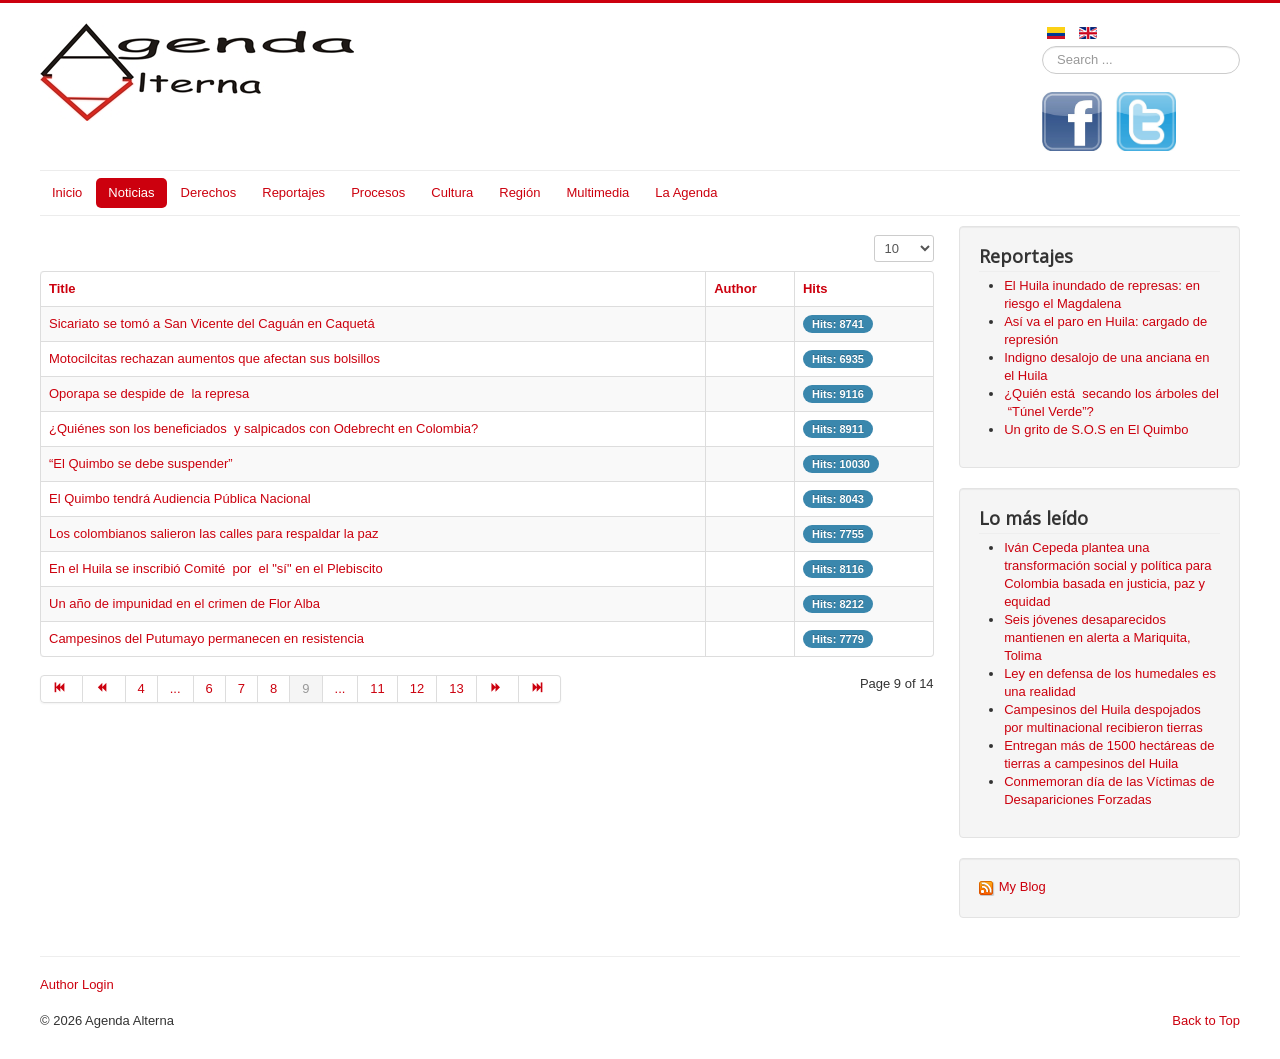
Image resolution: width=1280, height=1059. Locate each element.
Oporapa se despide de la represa (149, 393)
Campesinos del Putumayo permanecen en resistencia (208, 638)
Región (519, 192)
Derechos (209, 192)
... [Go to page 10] (340, 688)
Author (735, 288)
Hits (815, 288)
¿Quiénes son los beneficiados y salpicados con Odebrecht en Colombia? (263, 428)
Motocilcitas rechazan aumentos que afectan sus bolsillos (214, 358)
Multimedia (597, 192)
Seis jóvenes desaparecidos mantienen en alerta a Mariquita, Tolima (1097, 637)
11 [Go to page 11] (377, 688)
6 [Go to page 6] (209, 688)
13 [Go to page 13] (456, 688)
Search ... (1042, 46)
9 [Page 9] (305, 688)
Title (62, 288)
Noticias (131, 192)
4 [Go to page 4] (141, 688)
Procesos (378, 192)
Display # (874, 235)
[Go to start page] (61, 689)
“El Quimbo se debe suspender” (141, 463)
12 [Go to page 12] (417, 688)
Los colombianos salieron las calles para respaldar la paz (214, 533)
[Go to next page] (498, 689)
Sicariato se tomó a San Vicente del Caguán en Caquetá (212, 323)
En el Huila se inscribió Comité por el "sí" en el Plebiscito (216, 568)
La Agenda (686, 192)
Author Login (77, 984)
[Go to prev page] (104, 689)
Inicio (67, 192)
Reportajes (293, 192)
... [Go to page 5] (175, 688)
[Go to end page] (540, 689)
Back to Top (1206, 1020)
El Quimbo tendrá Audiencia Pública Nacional (180, 498)
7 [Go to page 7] (241, 688)
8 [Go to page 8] (273, 688)
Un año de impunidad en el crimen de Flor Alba (186, 603)
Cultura (452, 192)
